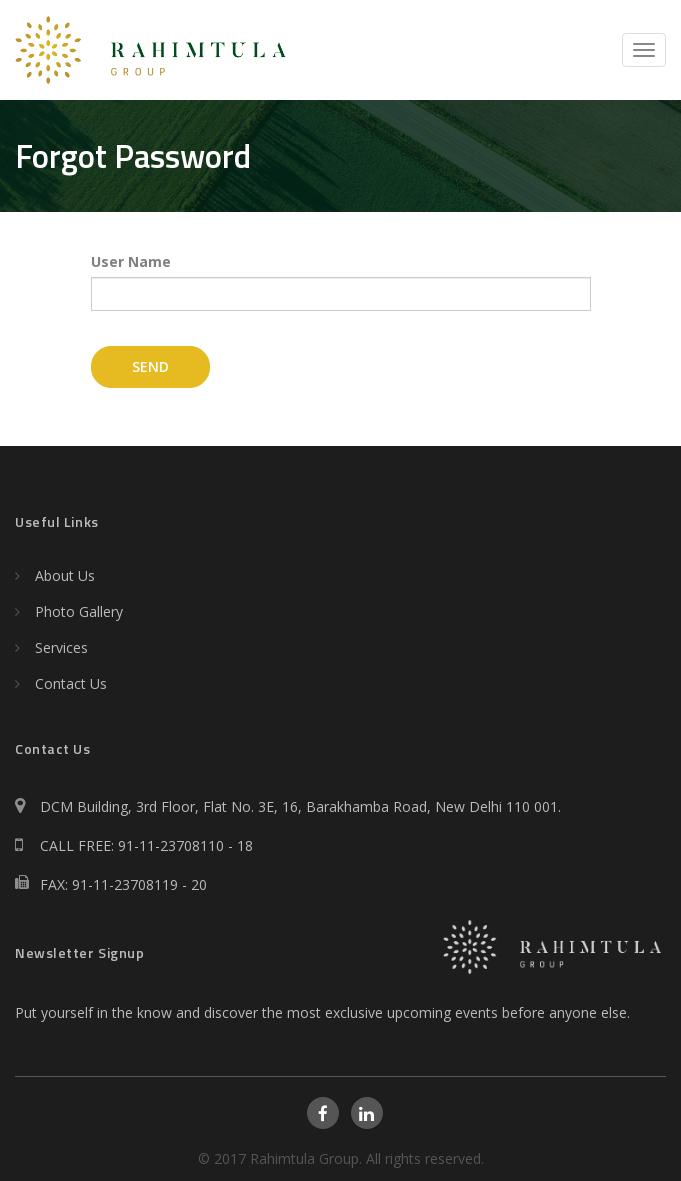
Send (150, 366)
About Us (65, 575)
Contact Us (71, 683)
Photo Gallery (79, 611)
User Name (131, 261)
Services (61, 647)
